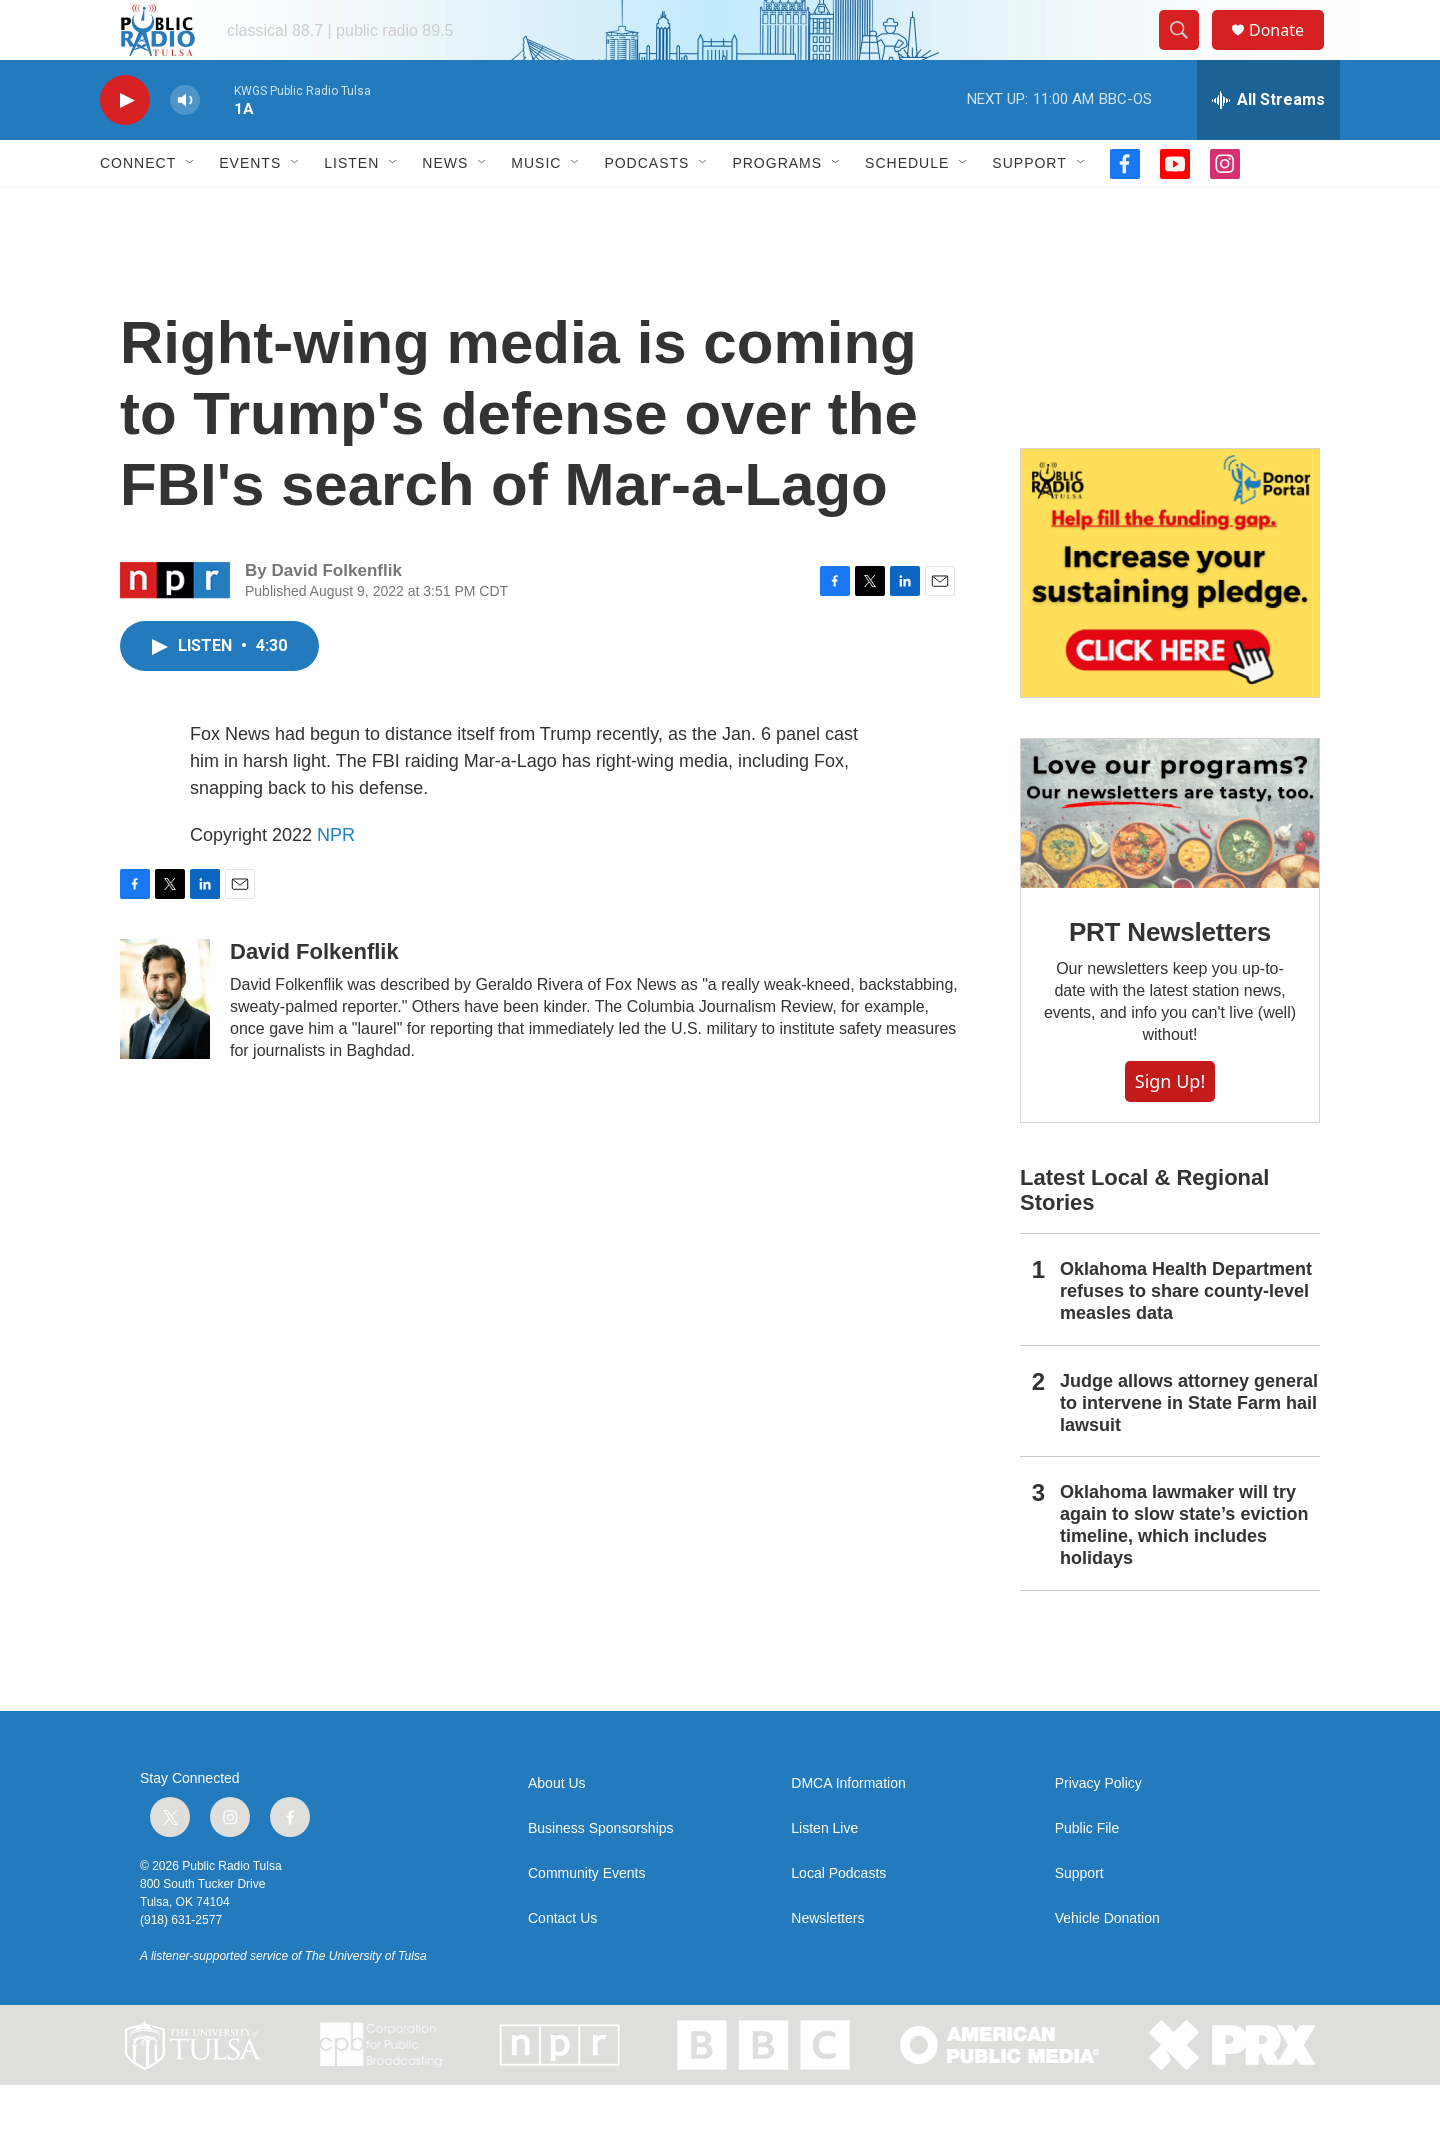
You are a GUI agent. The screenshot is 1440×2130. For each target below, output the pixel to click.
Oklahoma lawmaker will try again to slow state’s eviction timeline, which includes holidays (1184, 1570)
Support (1029, 208)
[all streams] (1268, 145)
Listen (351, 208)
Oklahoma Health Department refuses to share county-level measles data (1186, 1336)
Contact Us (562, 1963)
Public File (1087, 1873)
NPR (336, 880)
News (445, 208)
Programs (777, 208)
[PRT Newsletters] (1170, 858)
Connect (138, 208)
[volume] (185, 145)
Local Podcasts (838, 1918)
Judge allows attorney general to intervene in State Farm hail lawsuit (1189, 1448)
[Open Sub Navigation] (191, 208)
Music (536, 208)
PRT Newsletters (1170, 977)
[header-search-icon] (1188, 53)
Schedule (907, 208)
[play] (125, 145)
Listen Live (824, 1873)
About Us (557, 1828)
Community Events (586, 1918)
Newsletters (827, 1963)
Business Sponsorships (601, 1873)
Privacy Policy (1098, 1828)
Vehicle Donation (1107, 1963)
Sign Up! (1170, 1126)
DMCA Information (848, 1828)
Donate (1289, 52)
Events (250, 208)
